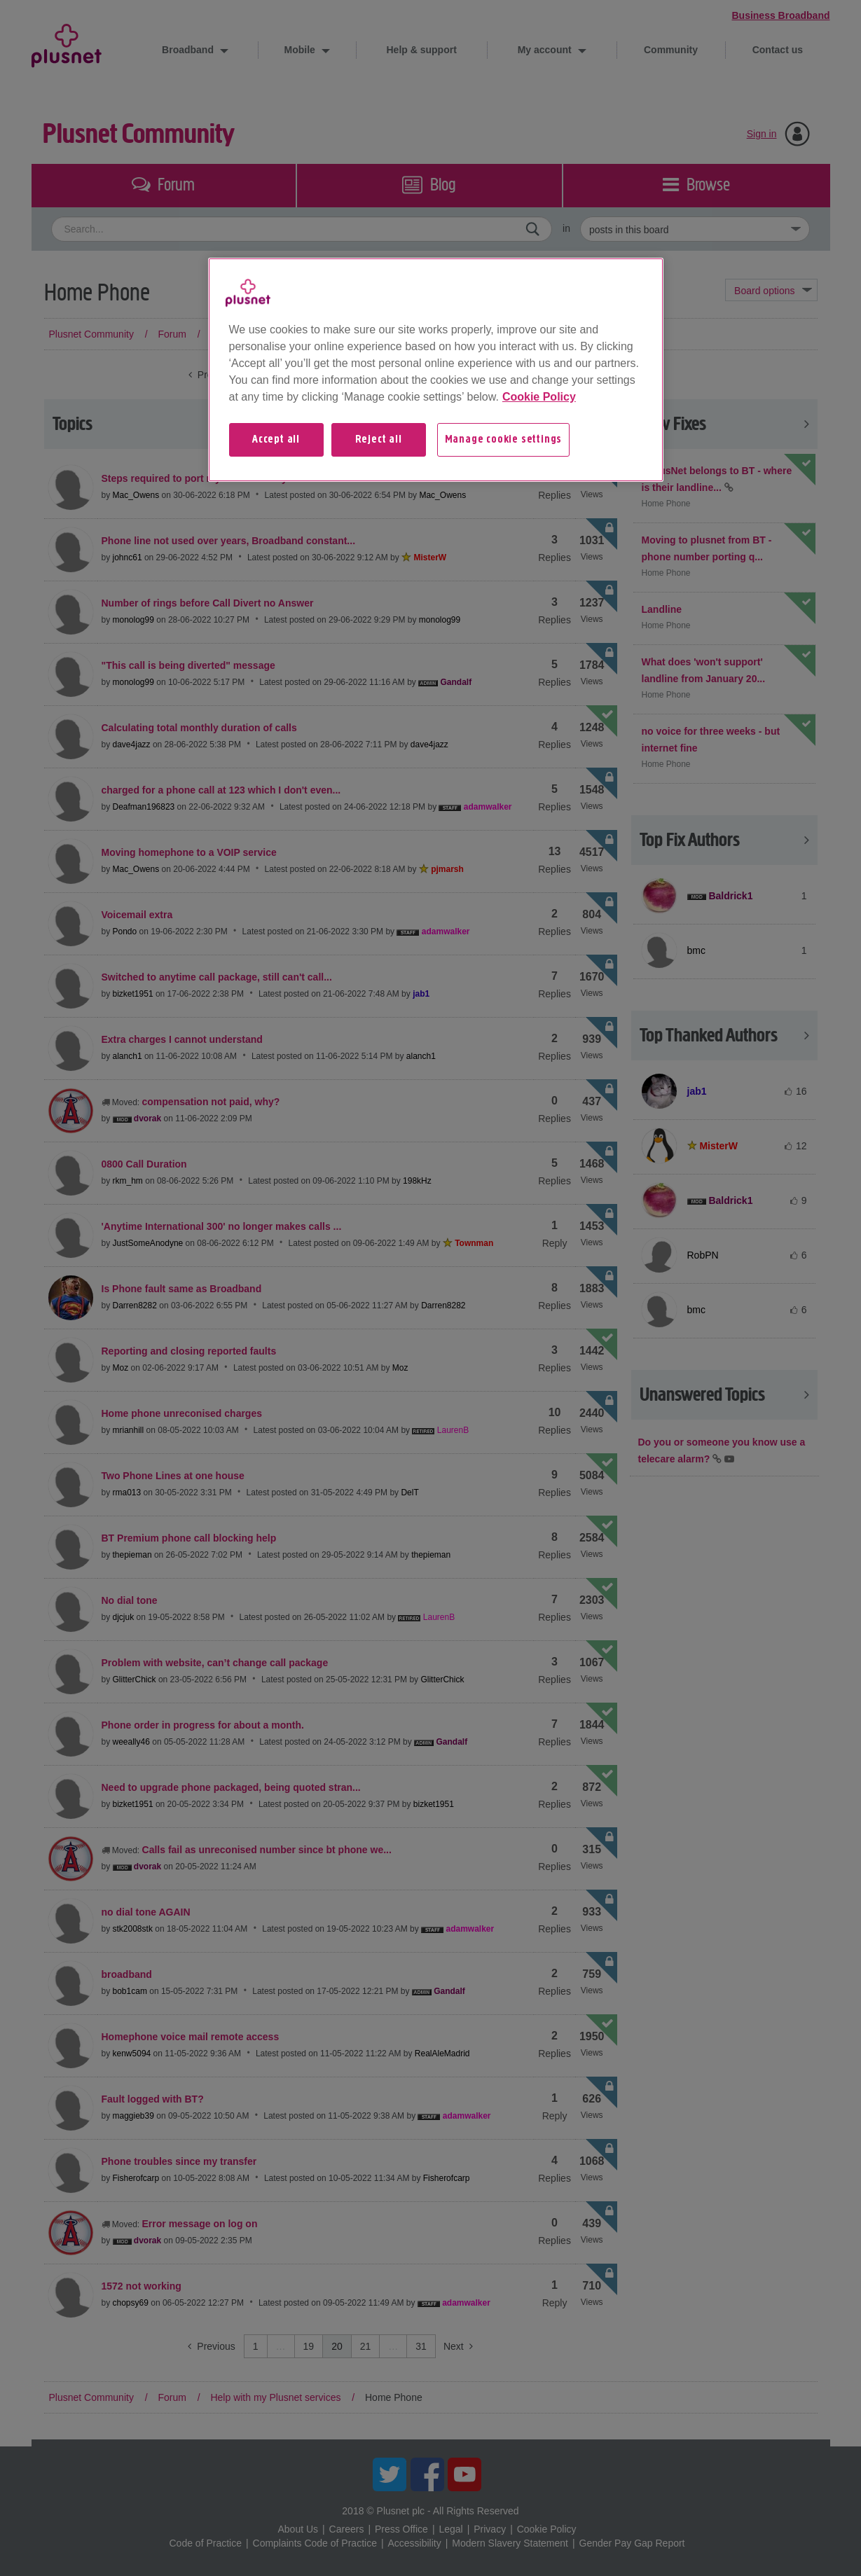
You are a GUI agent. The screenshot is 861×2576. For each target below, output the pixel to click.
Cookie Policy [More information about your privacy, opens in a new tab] (539, 397)
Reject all (378, 439)
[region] (435, 370)
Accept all (276, 439)
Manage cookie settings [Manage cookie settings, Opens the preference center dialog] (504, 439)
